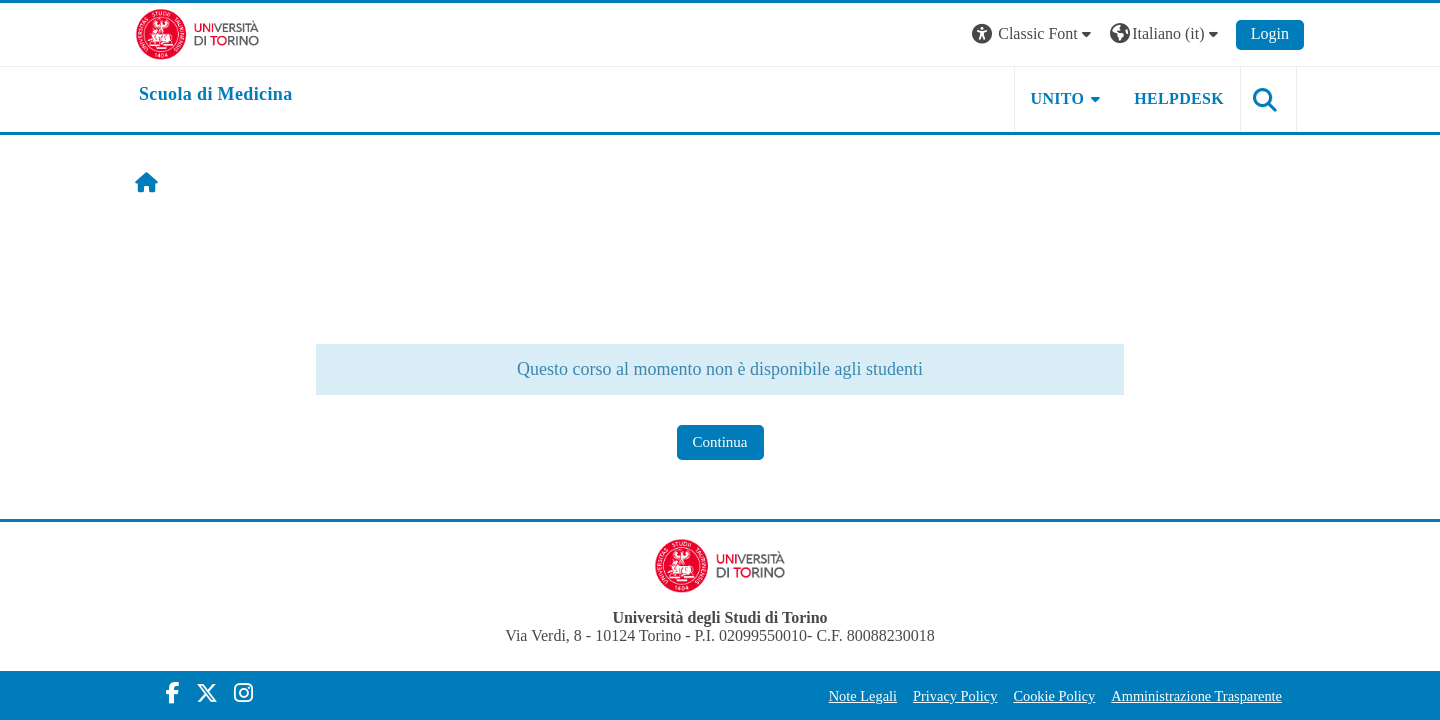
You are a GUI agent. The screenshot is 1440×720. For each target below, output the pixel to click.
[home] (216, 95)
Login (1270, 33)
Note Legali (863, 696)
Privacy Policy (955, 696)
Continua (720, 442)
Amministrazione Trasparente (1196, 696)
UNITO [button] (1058, 98)
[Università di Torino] (197, 32)
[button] (1034, 34)
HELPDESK (1179, 98)
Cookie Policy (1054, 696)
